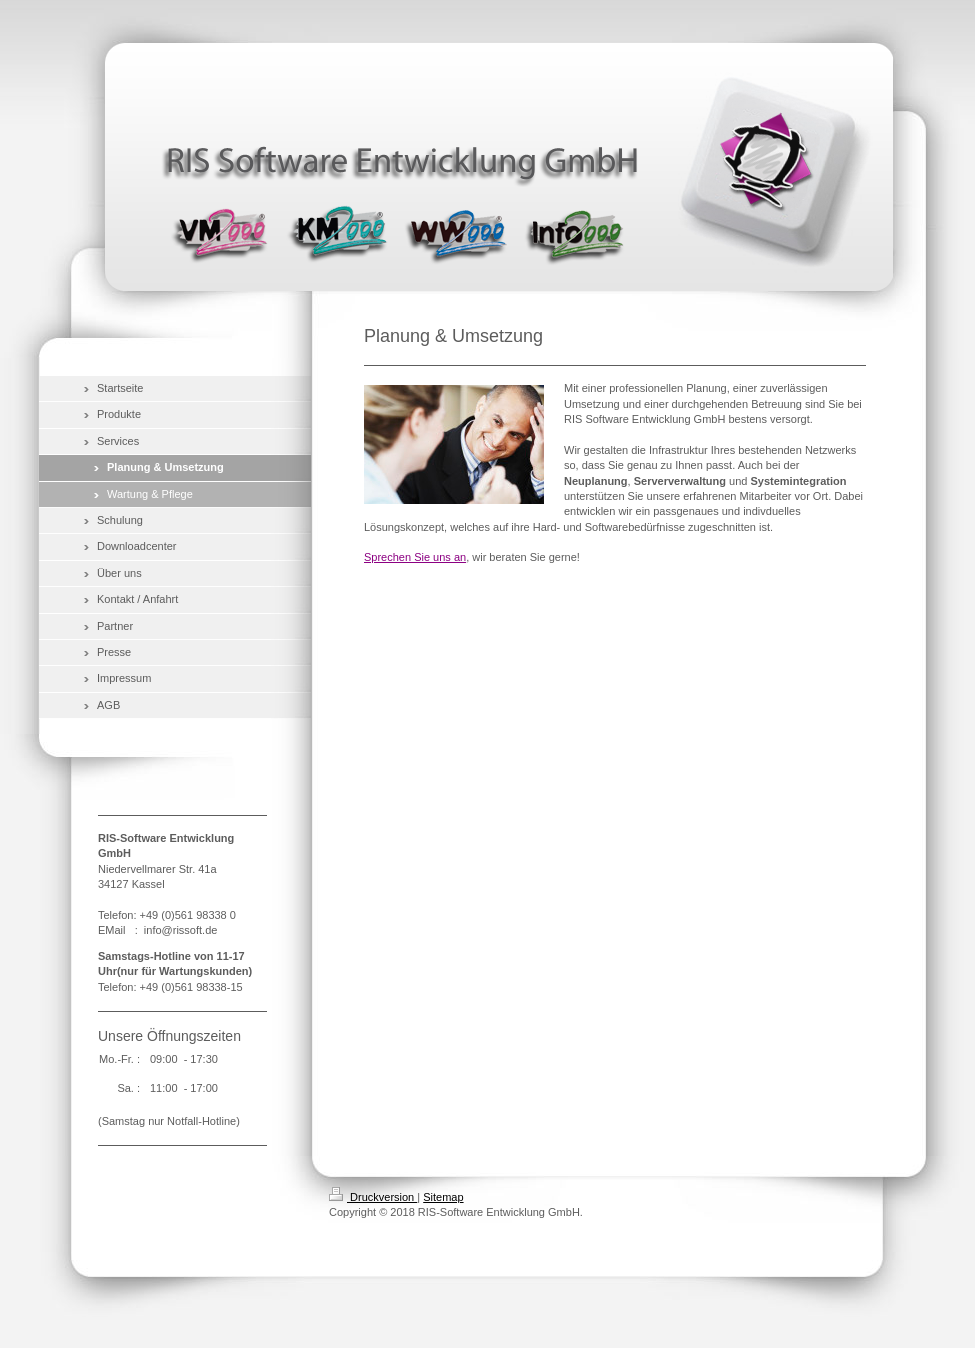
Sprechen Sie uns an (415, 557)
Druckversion (373, 1197)
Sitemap (443, 1197)
